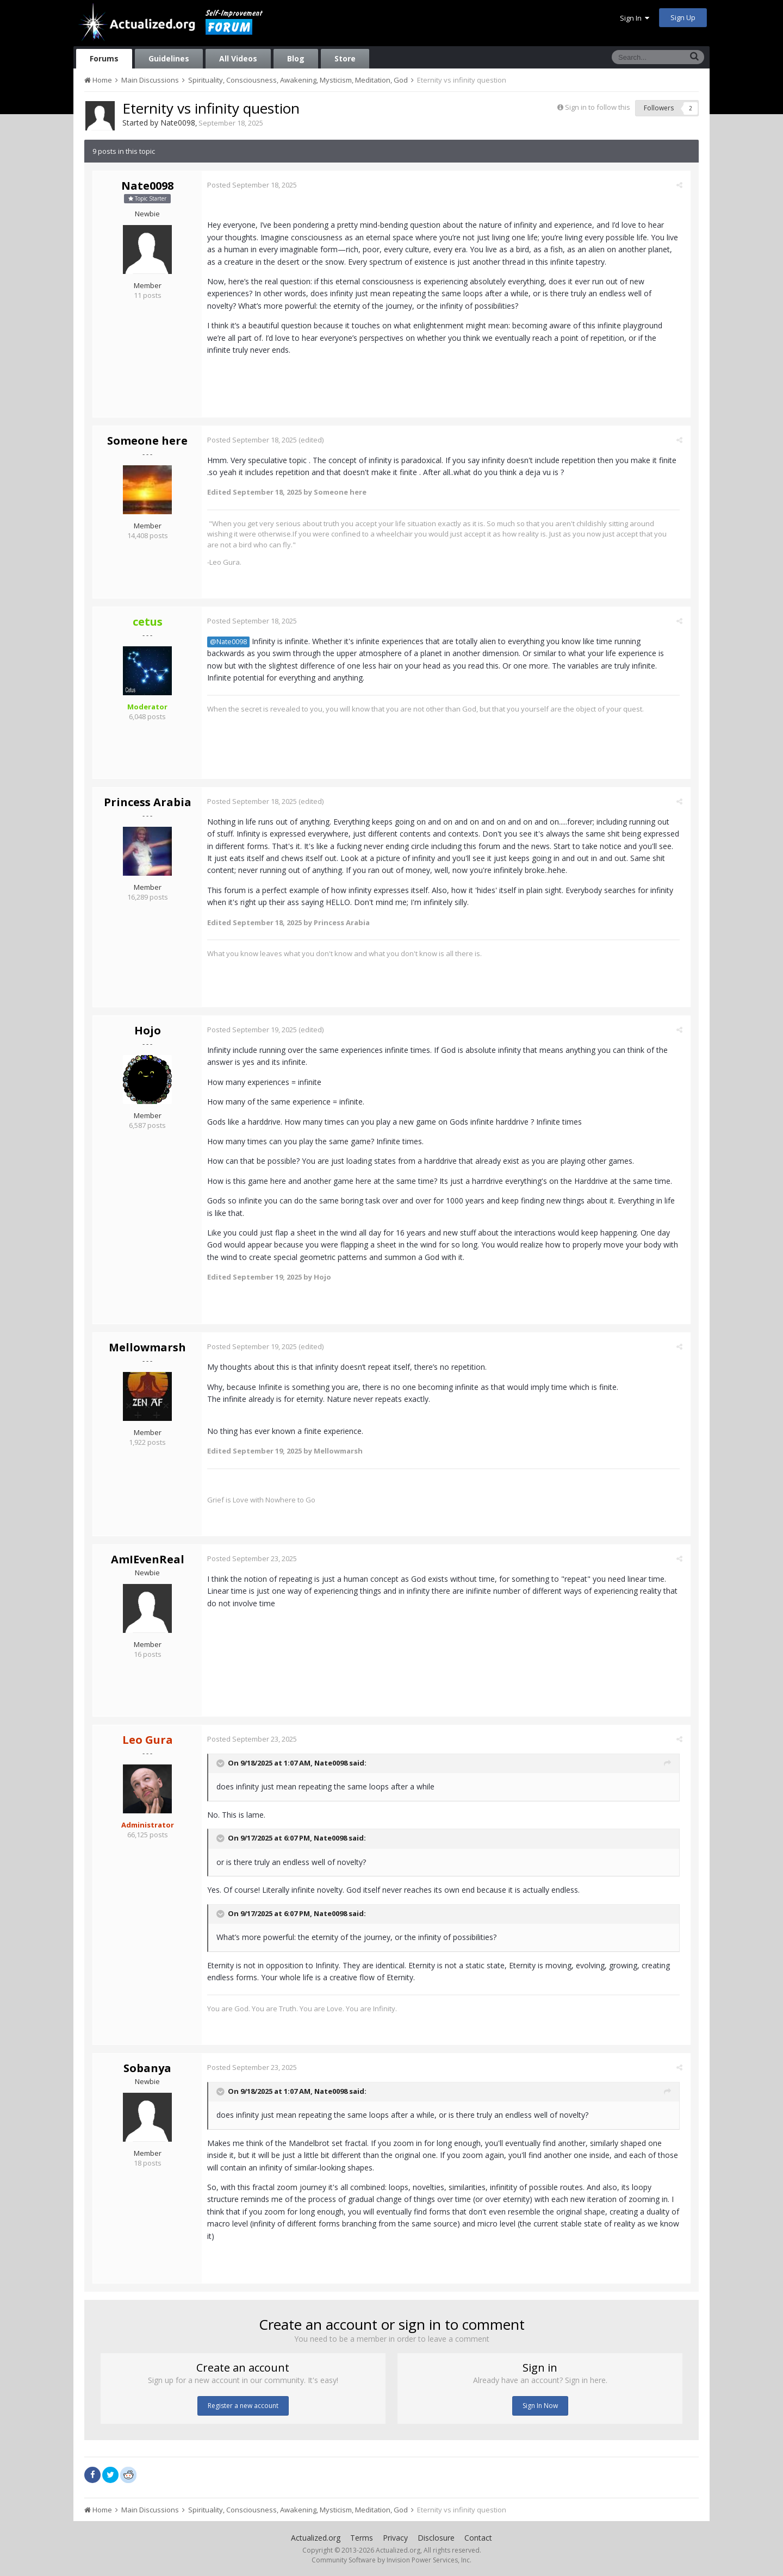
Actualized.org (315, 2538)
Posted (255, 185)
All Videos (238, 58)
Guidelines (168, 58)
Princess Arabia (147, 802)
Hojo (147, 1030)
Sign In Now (540, 2405)
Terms (361, 2538)
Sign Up (682, 17)
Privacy (395, 2538)
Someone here (147, 440)
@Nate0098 (231, 641)
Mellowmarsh (147, 1347)
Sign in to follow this (597, 107)
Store (345, 58)
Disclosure (436, 2538)
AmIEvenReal (147, 1559)
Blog (295, 58)
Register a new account (243, 2405)
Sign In (634, 18)
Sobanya (147, 2068)
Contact (478, 2538)
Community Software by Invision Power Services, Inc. (391, 2560)
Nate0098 (177, 122)
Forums (104, 58)
